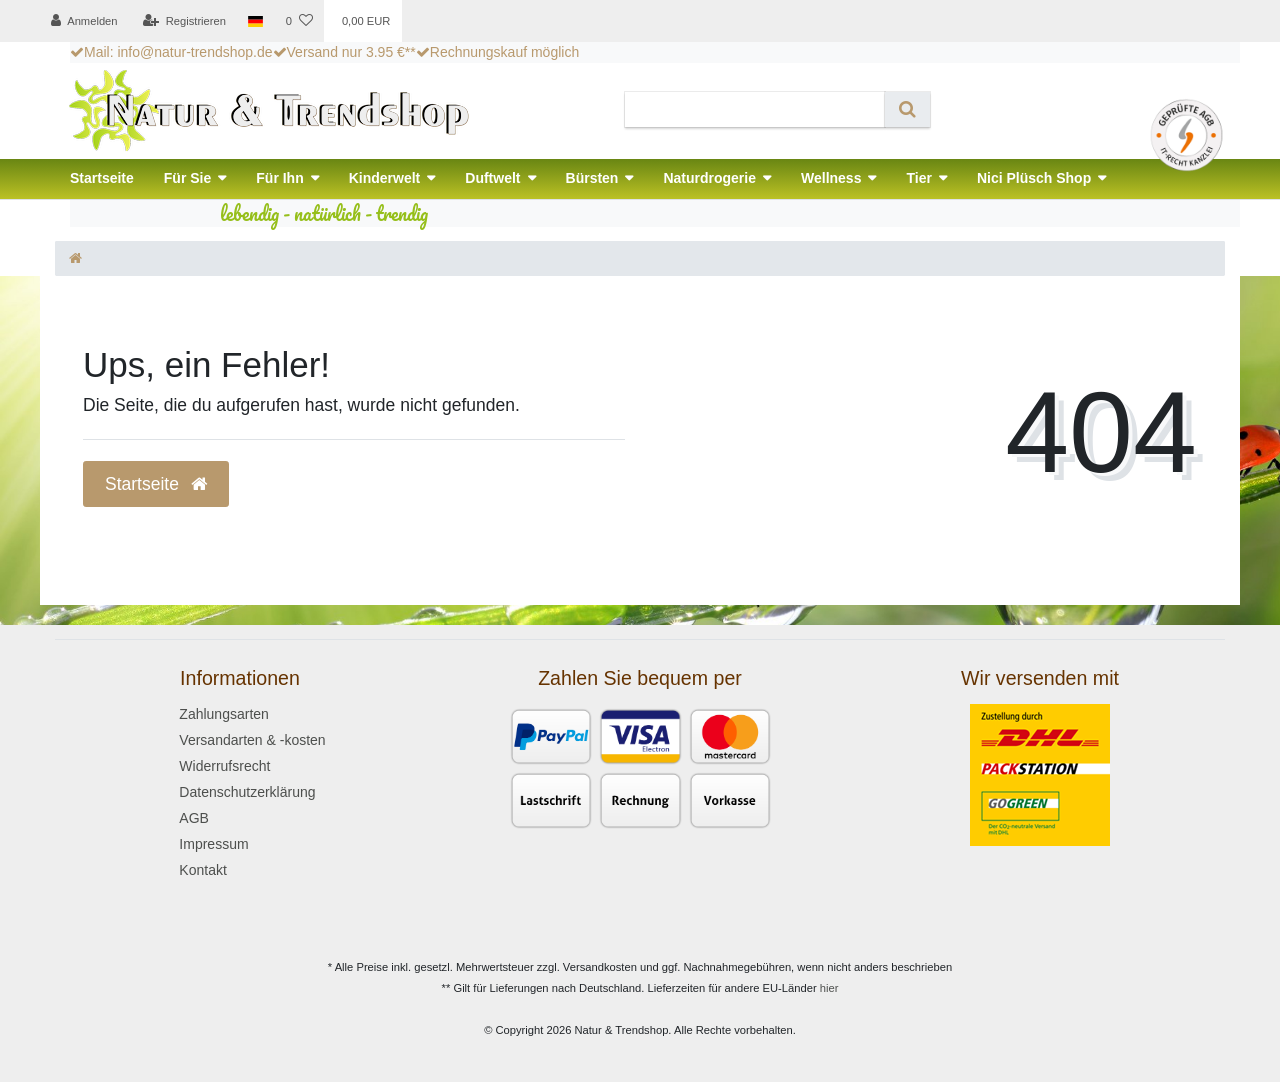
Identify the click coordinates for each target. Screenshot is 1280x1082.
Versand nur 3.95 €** (344, 52)
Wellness (831, 178)
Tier (918, 178)
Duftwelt (492, 178)
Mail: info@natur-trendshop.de (171, 52)
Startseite (102, 178)
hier (829, 988)
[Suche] (907, 109)
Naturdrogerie (709, 178)
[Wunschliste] (298, 21)
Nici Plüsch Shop (1034, 178)
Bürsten (592, 178)
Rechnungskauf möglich (497, 52)
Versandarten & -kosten (252, 740)
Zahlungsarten (224, 714)
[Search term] (755, 109)
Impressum (213, 844)
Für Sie (187, 178)
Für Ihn (279, 178)
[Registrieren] (184, 21)
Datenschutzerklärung (247, 792)
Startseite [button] (156, 484)
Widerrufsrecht (224, 766)
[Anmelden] (84, 21)
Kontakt (202, 870)
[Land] (255, 21)
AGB (194, 818)
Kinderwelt (385, 178)
